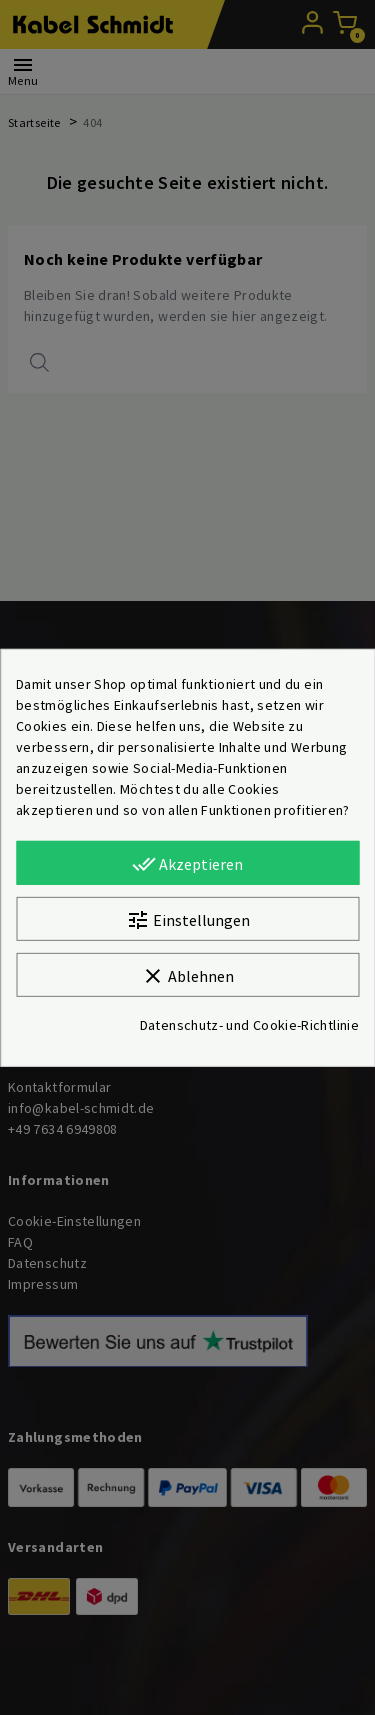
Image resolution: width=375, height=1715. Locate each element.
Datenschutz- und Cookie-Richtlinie (249, 1025)
